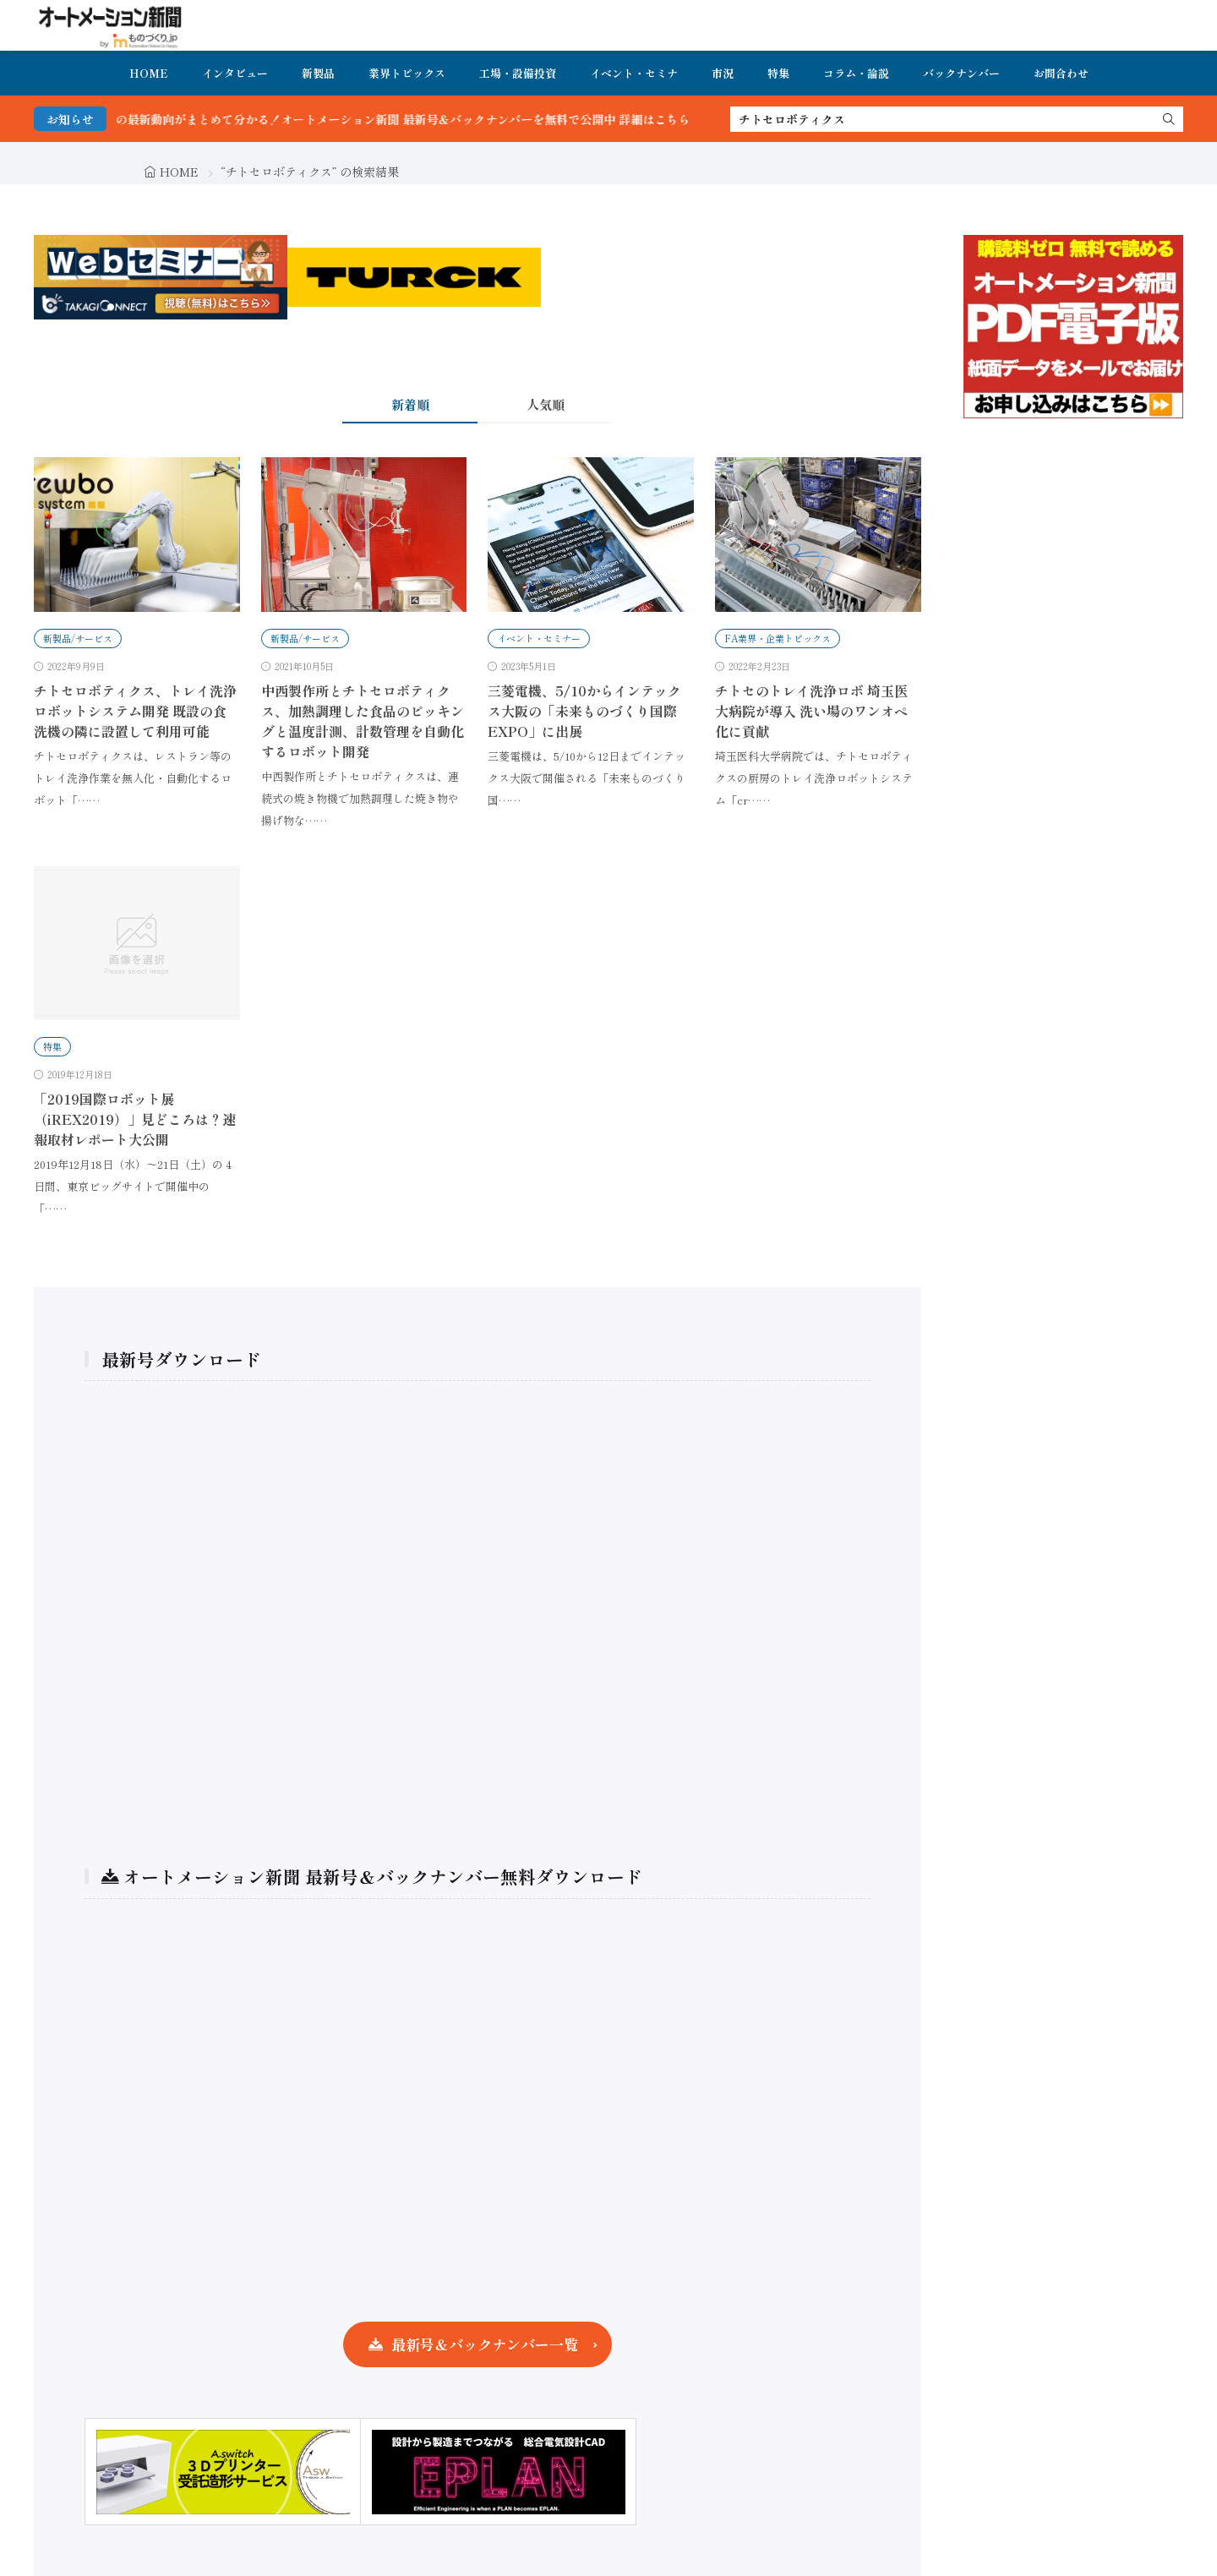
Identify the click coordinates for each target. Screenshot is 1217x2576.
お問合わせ (1061, 73)
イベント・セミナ (634, 73)
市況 (723, 73)
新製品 (318, 73)
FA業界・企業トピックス (777, 638)
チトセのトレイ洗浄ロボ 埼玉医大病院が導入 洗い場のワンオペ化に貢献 (811, 710)
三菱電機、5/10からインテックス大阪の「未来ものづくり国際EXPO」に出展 (584, 710)
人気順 (546, 404)
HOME (148, 73)
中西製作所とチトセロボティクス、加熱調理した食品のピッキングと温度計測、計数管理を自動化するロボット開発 (362, 720)
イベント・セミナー (539, 638)
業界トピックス (406, 73)
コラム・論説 (856, 73)
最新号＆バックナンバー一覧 (484, 2344)
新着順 (410, 404)
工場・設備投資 (517, 73)
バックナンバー (961, 73)
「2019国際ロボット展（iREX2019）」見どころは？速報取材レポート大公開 (135, 1119)
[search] (1169, 119)
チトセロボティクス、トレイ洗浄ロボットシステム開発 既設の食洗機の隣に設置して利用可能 (135, 710)
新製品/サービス (77, 638)
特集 (778, 73)
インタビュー (235, 73)
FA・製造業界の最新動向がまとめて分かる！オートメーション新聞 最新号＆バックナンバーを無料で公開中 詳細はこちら (402, 119)
